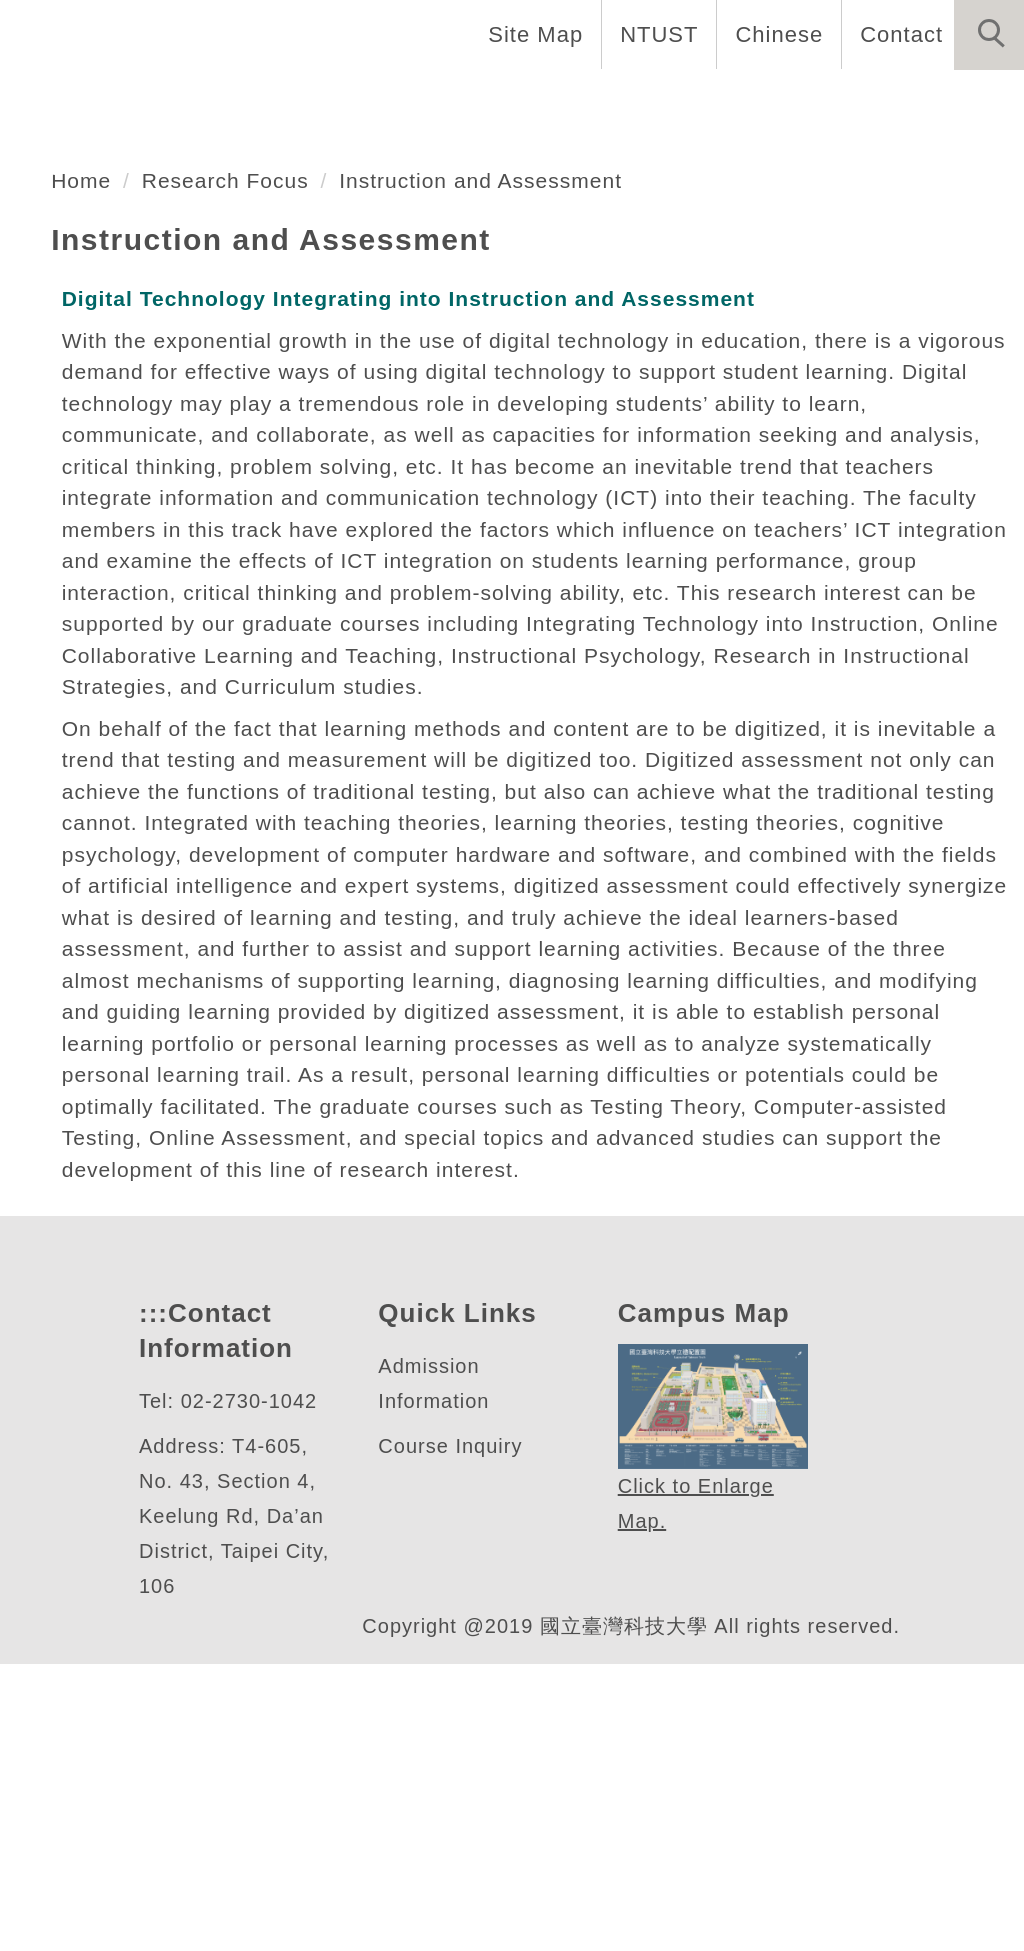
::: (151, 1600)
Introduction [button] (196, 100)
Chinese (773, 34)
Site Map (530, 34)
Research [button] (290, 167)
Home (53, 100)
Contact (899, 34)
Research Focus (230, 403)
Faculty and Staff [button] (400, 100)
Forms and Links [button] (110, 167)
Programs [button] (585, 100)
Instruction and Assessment (497, 403)
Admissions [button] (741, 100)
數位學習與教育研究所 (269, 214)
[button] (989, 35)
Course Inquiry (454, 1733)
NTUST (653, 34)
